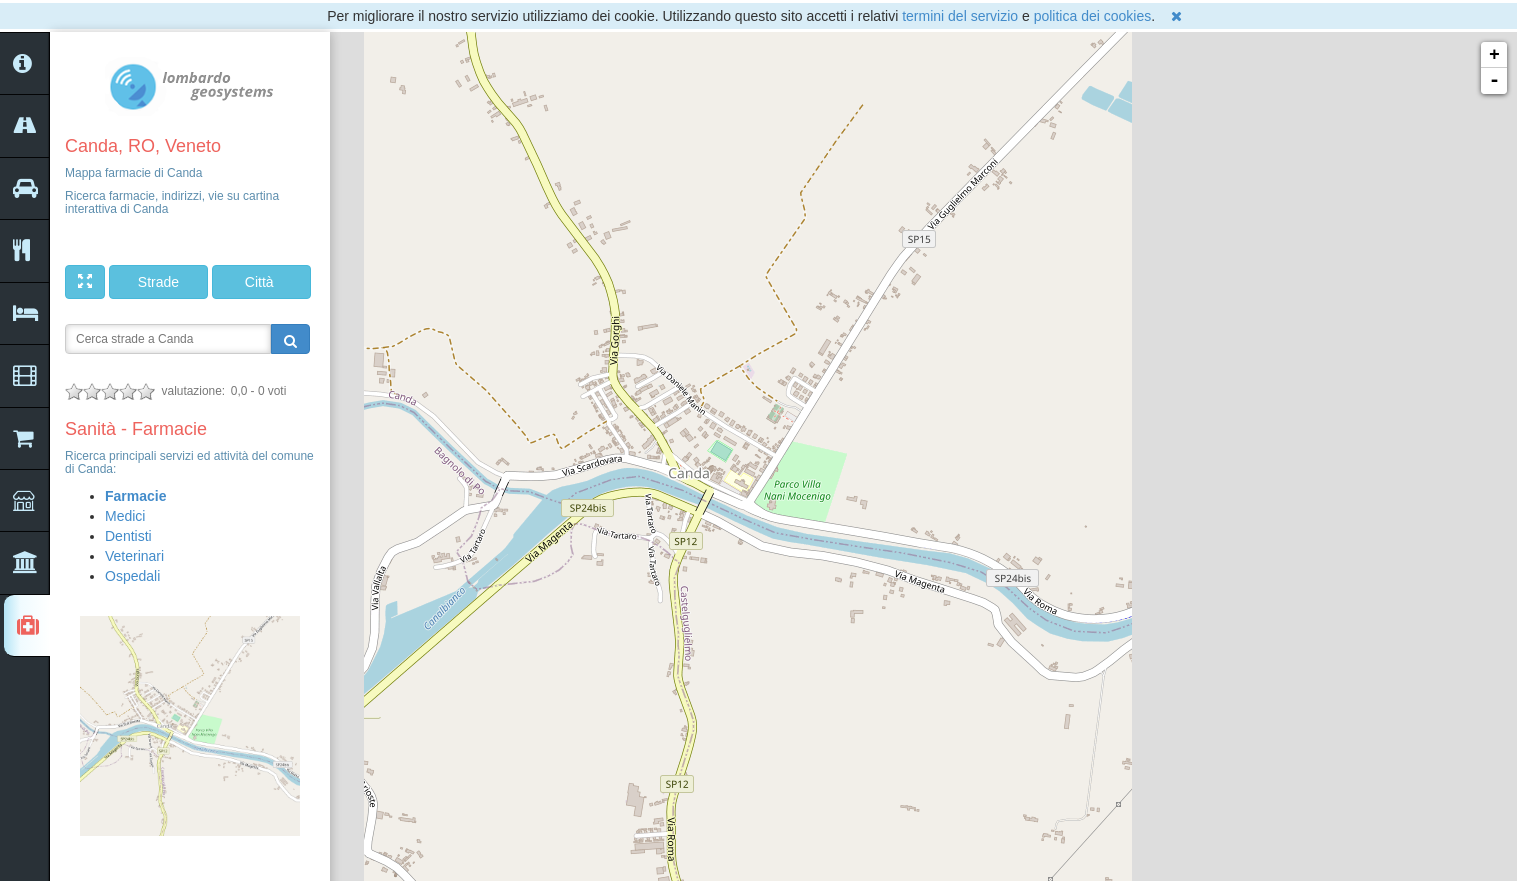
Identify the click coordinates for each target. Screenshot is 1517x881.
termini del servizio (960, 16)
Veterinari (134, 556)
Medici (125, 516)
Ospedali (132, 576)
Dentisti (128, 536)
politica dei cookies (1093, 16)
